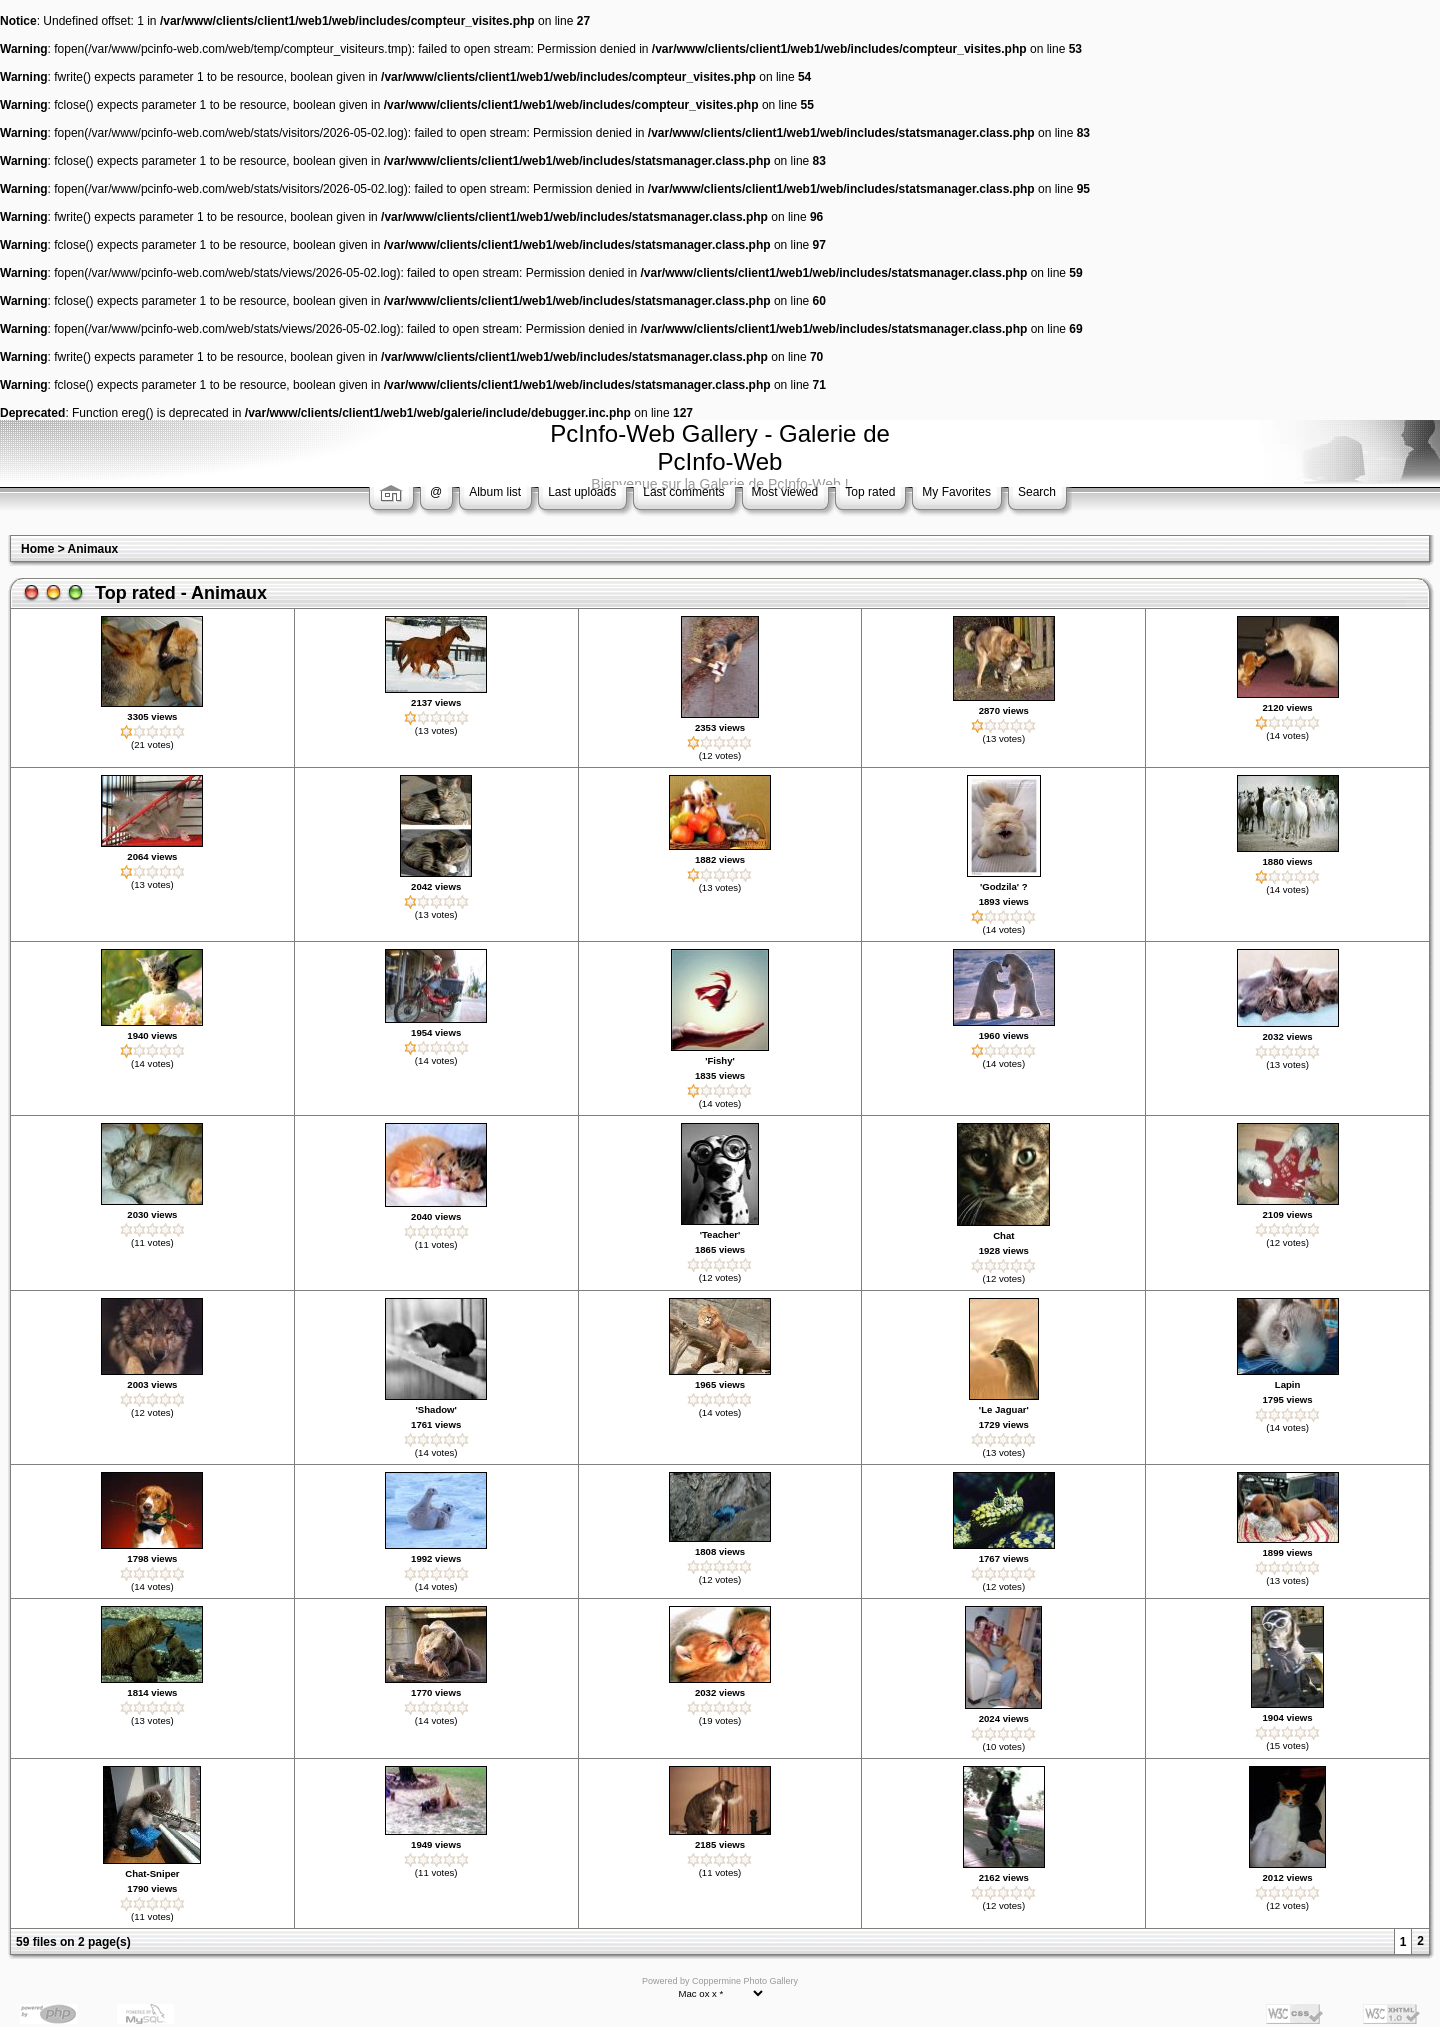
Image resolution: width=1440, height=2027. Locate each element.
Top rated (870, 492)
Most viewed (785, 492)
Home (37, 549)
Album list (495, 492)
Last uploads (582, 492)
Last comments (683, 492)
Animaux (93, 549)
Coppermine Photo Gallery (745, 1981)
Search (1037, 492)
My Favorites (956, 492)
